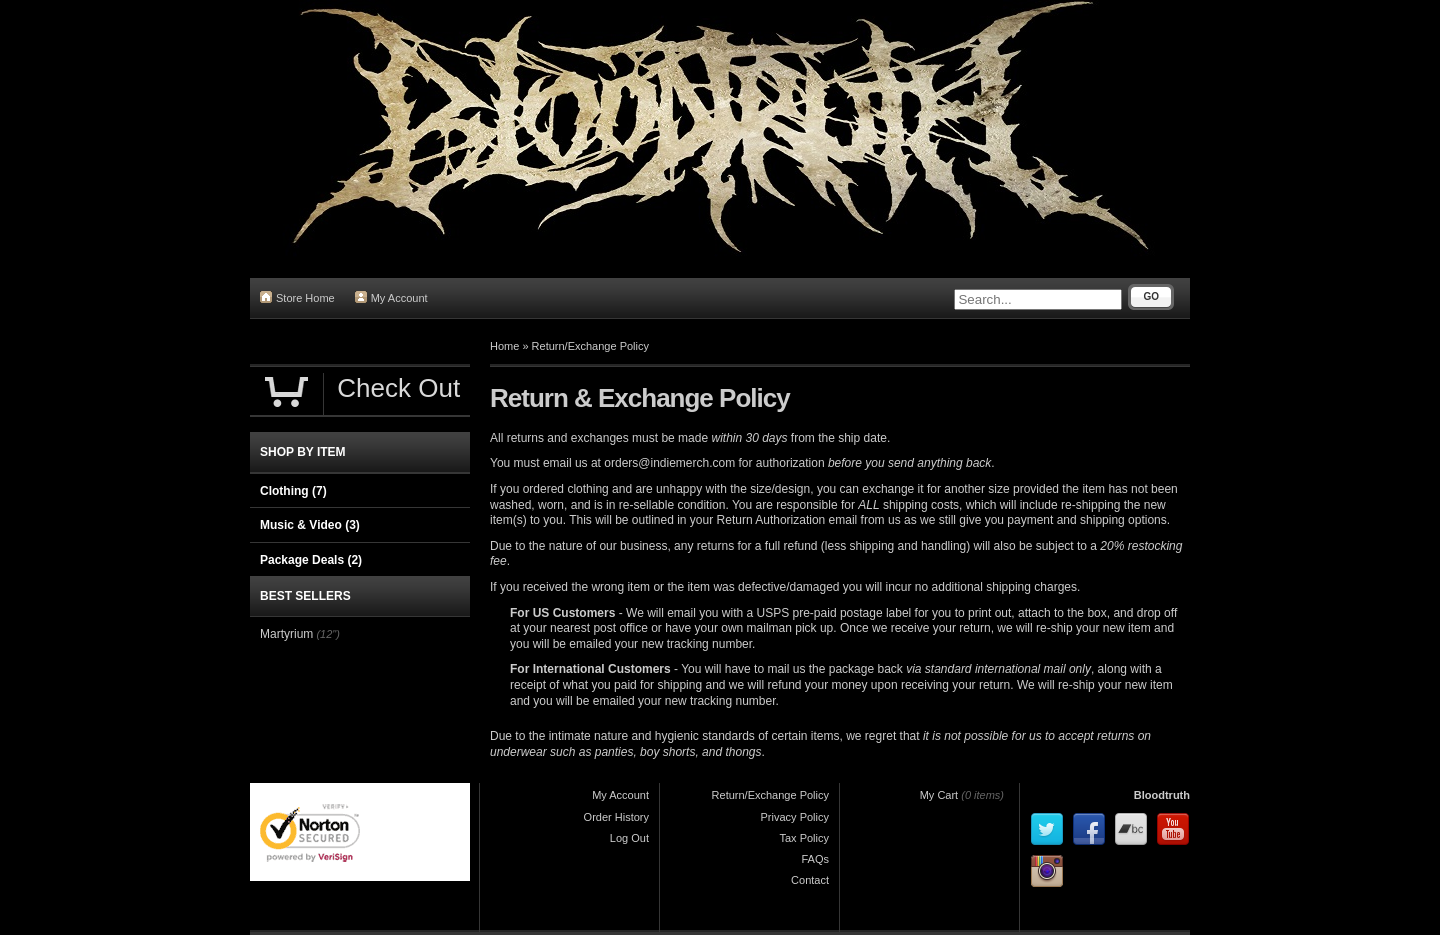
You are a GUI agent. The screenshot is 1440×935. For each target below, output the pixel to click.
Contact (810, 880)
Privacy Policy (795, 817)
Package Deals (311, 560)
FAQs (815, 859)
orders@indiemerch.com (669, 463)
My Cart (939, 795)
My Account (391, 297)
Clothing (293, 491)
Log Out (629, 838)
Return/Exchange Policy (590, 346)
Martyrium (286, 634)
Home (504, 346)
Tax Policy (804, 838)
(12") (327, 634)
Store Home (297, 297)
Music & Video (310, 525)
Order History (616, 817)
